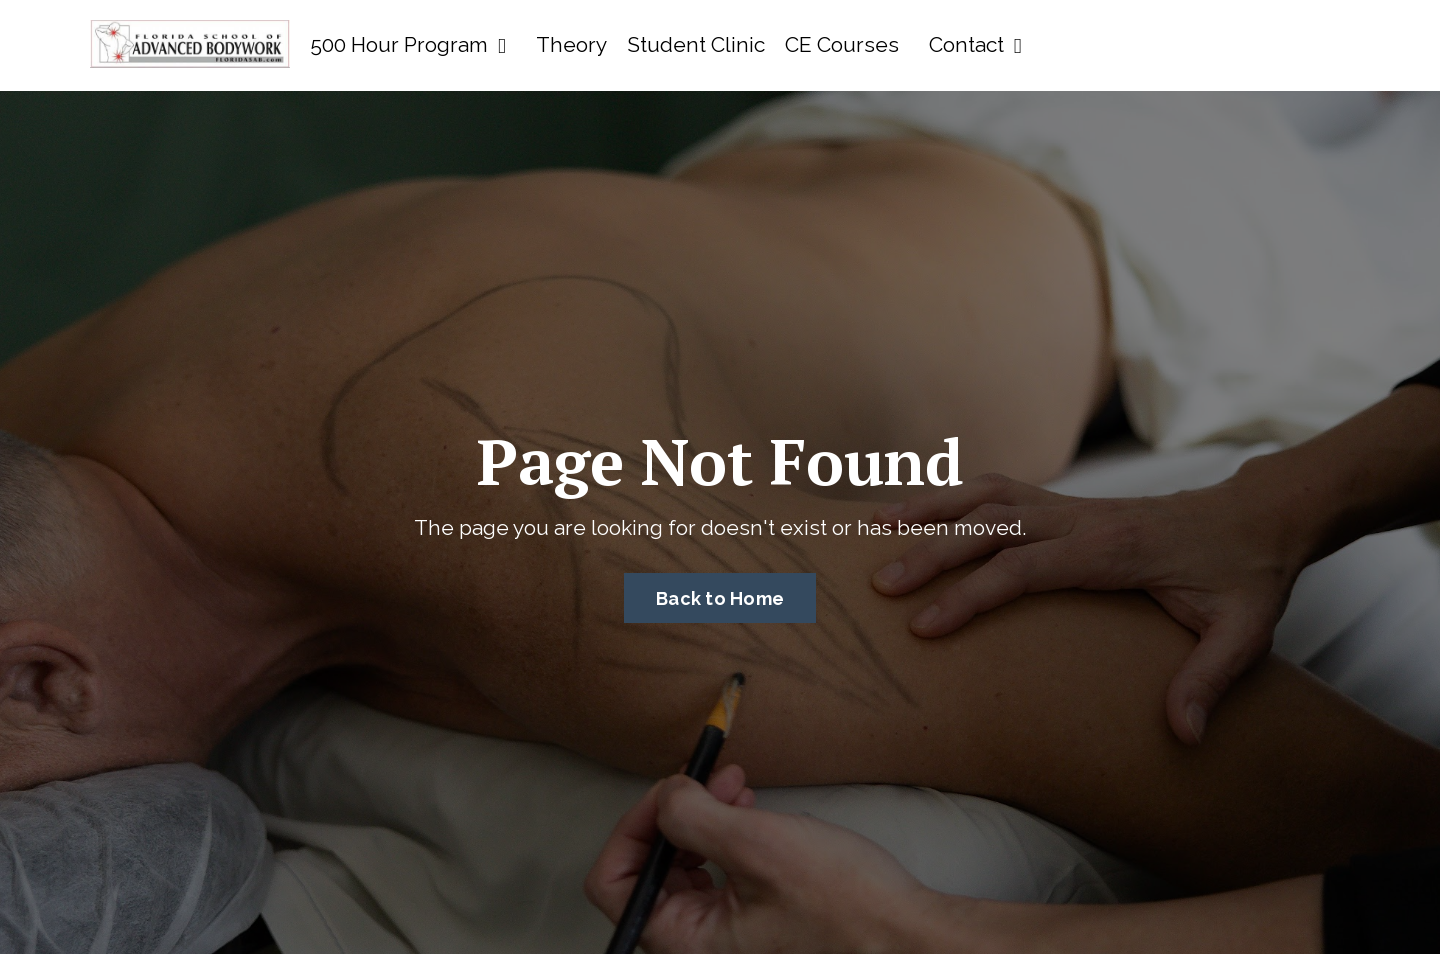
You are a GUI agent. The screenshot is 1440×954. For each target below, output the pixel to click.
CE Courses (842, 44)
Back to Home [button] (720, 598)
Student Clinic (696, 44)
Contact (975, 44)
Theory (571, 44)
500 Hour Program (408, 44)
